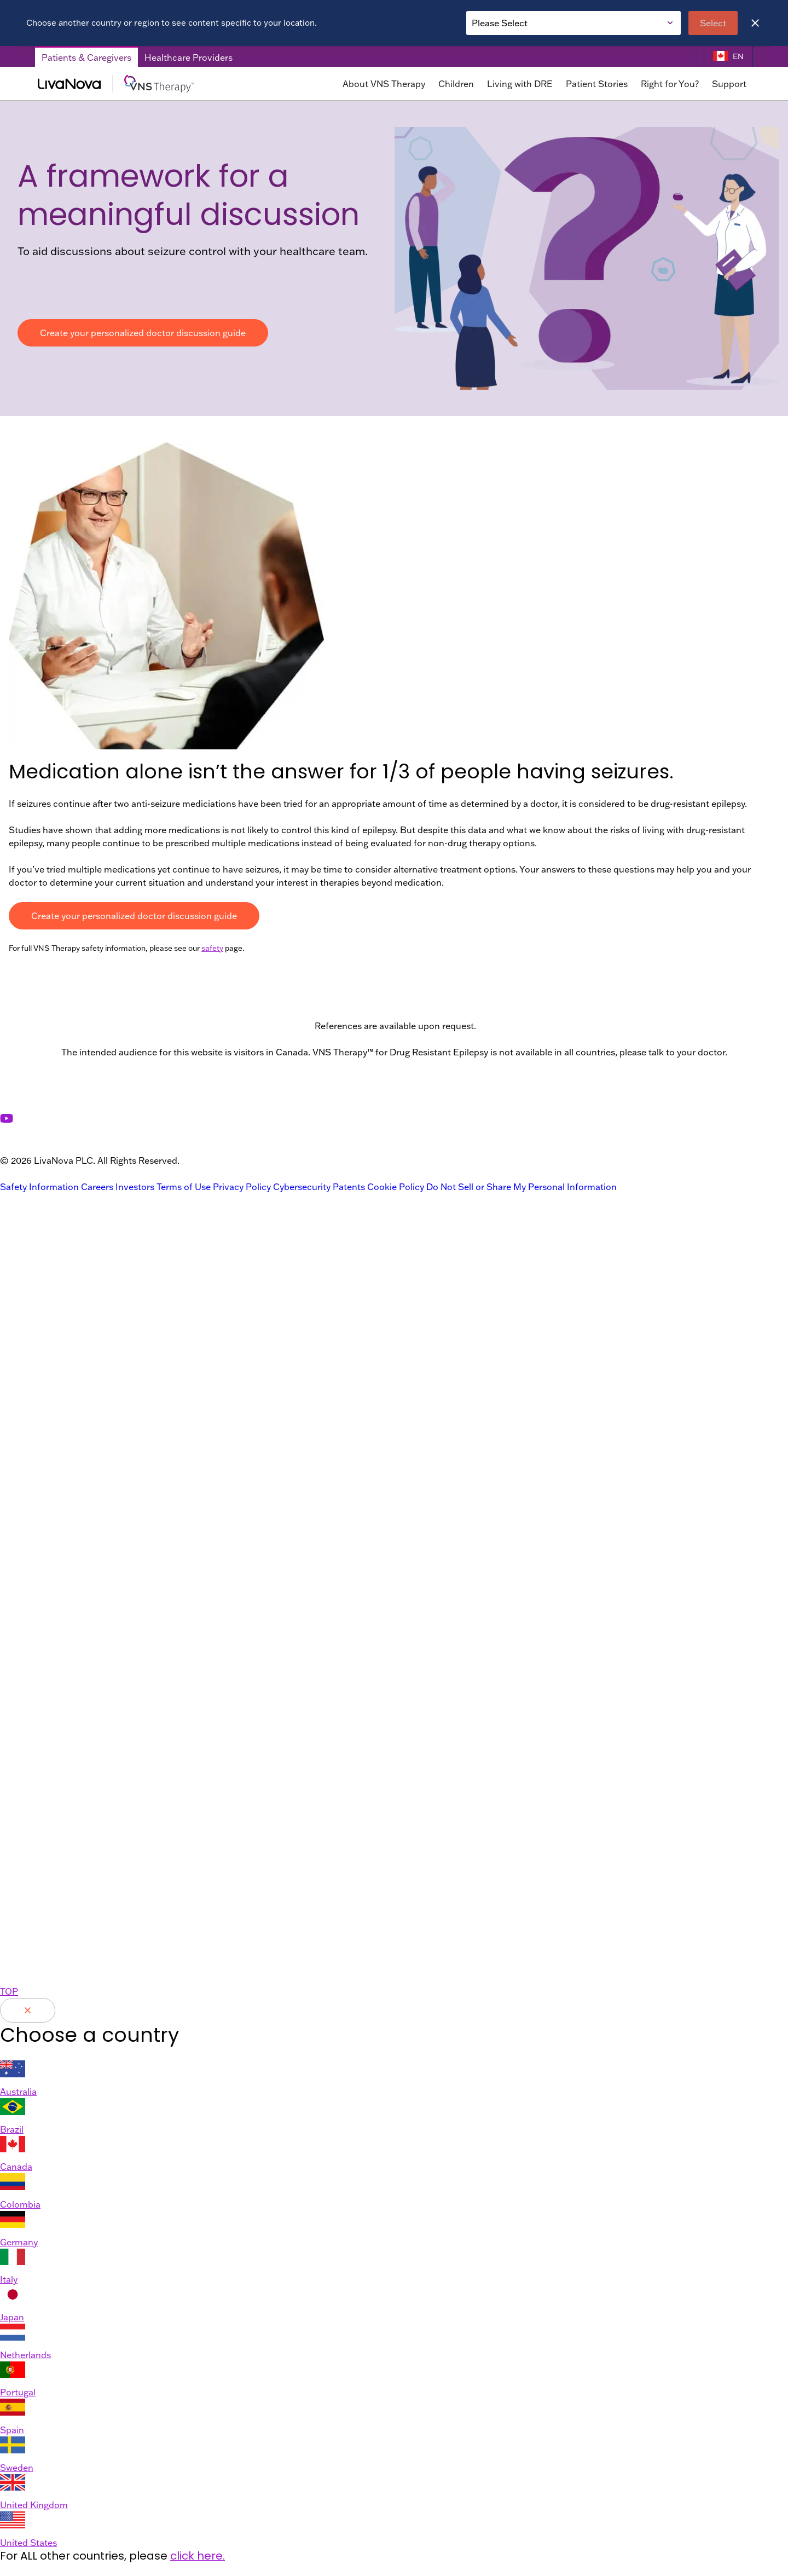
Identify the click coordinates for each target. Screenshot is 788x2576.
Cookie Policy (395, 1186)
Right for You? (670, 83)
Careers (97, 1186)
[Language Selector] (728, 56)
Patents (349, 1186)
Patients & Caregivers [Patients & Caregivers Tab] (86, 58)
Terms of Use (184, 1186)
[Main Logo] (145, 84)
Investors (134, 1186)
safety (212, 947)
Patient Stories (597, 83)
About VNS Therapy (384, 83)
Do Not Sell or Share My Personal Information (521, 1186)
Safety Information (39, 1186)
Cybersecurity (302, 1186)
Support (729, 83)
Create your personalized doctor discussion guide (143, 332)
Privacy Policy (242, 1186)
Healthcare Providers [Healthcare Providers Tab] (188, 58)
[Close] (755, 23)
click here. (197, 2555)
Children (456, 83)
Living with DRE (520, 83)
